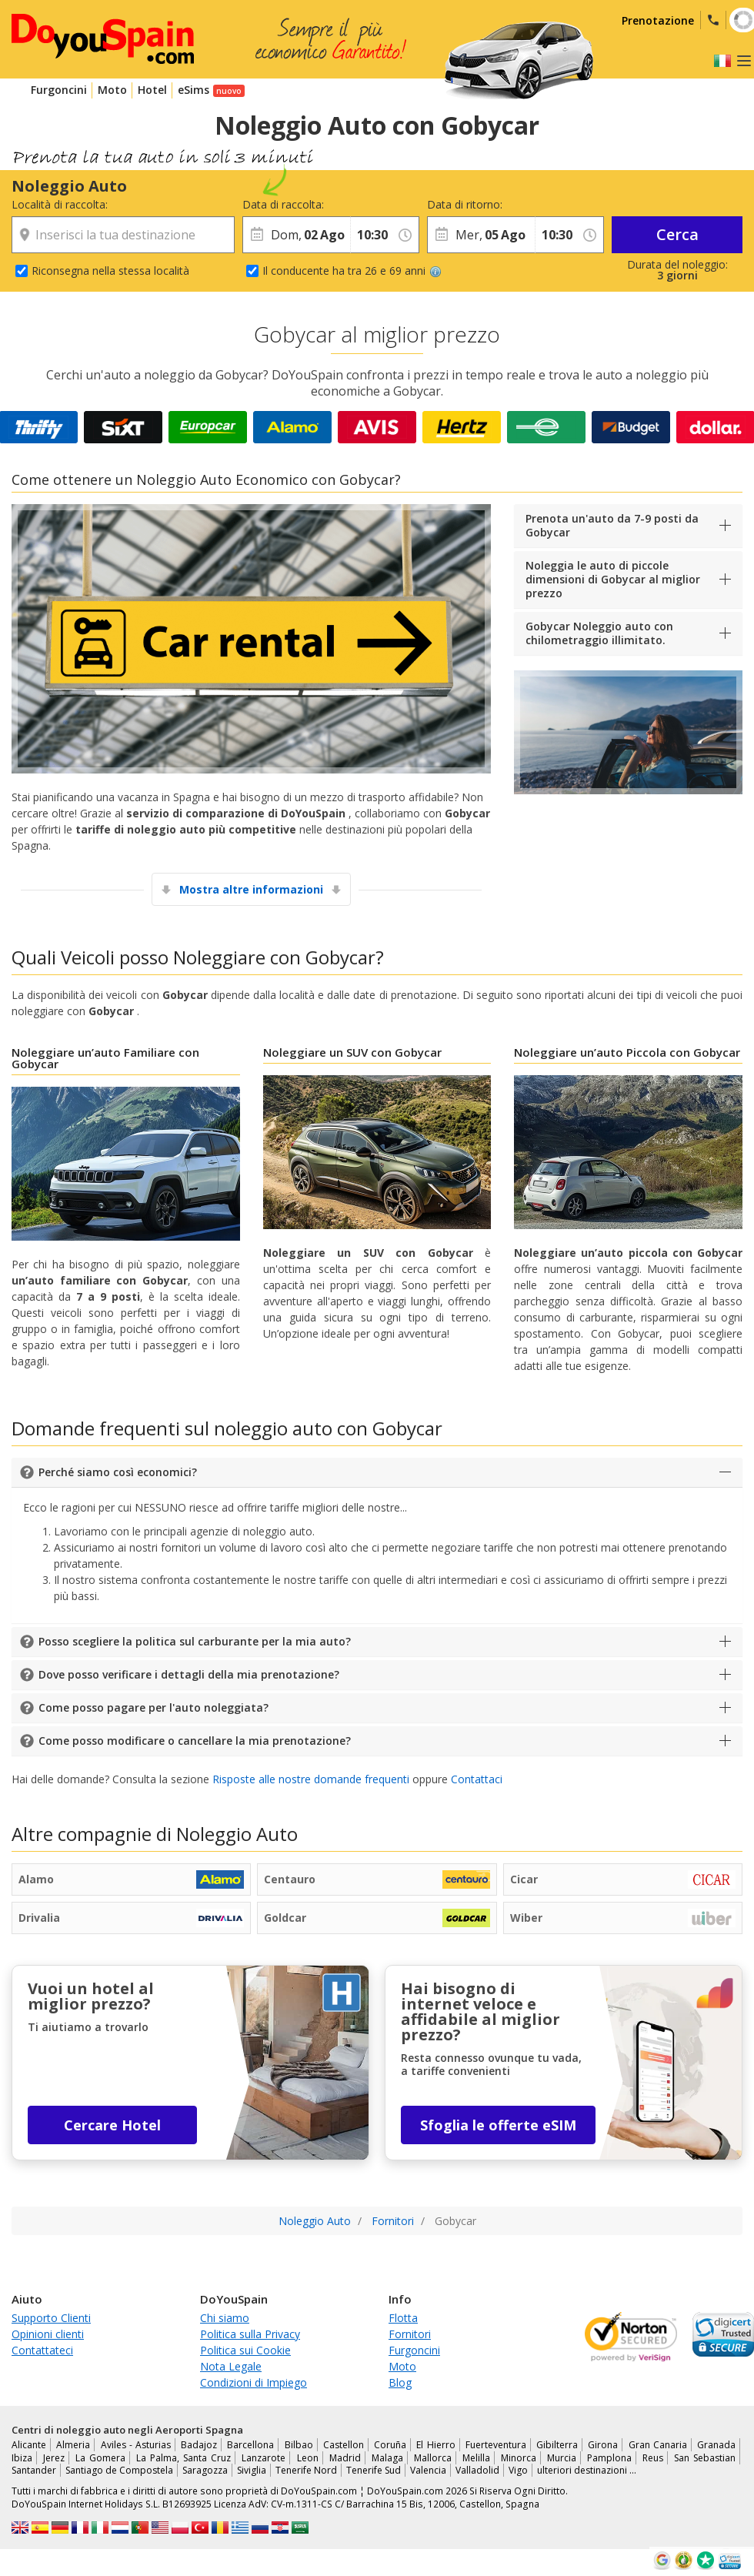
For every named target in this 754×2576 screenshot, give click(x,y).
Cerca (677, 234)
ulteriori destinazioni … (586, 2470)
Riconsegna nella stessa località (110, 270)
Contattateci (42, 2350)
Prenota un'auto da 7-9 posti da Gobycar (612, 525)
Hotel (152, 89)
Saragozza (205, 2470)
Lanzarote (263, 2457)
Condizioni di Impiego (253, 2382)
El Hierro (435, 2444)
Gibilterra (557, 2444)
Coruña (390, 2444)
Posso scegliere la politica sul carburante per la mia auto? (194, 1641)
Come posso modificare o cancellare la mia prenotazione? (194, 1740)
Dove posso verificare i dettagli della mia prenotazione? (188, 1674)
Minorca (518, 2457)
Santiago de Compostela (119, 2470)
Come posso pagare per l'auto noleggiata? (153, 1707)
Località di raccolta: (60, 204)
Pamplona (609, 2457)
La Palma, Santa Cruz (183, 2457)
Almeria (73, 2444)
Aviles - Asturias (136, 2444)
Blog (400, 2382)
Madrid (345, 2457)
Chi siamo (224, 2317)
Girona (603, 2444)
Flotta (403, 2317)
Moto (112, 89)
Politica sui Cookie (245, 2350)
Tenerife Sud (373, 2470)
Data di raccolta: (283, 204)
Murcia (561, 2457)
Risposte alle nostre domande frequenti (310, 1779)
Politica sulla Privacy (250, 2334)
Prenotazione (658, 20)
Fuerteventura (495, 2444)
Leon (308, 2457)
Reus (652, 2457)
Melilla (476, 2457)
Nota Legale (231, 2366)
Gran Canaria (658, 2444)
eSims (193, 89)
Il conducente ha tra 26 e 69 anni (352, 270)
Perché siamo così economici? (117, 1472)
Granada (716, 2444)
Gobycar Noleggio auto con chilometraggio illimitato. (599, 633)
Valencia (428, 2470)
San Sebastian (705, 2457)
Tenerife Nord (306, 2470)
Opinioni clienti (48, 2334)
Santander (34, 2470)
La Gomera (100, 2457)
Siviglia (251, 2470)
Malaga (387, 2457)
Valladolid (477, 2470)
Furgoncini (59, 89)
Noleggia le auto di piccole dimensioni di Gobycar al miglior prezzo (612, 579)
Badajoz (199, 2444)
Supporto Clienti (51, 2317)
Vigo (518, 2470)
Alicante (29, 2444)
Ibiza (22, 2457)
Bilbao (299, 2444)
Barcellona (250, 2444)
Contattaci (476, 1779)
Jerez (54, 2457)
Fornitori (410, 2334)
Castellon (343, 2444)
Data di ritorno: (464, 204)
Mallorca (433, 2457)
